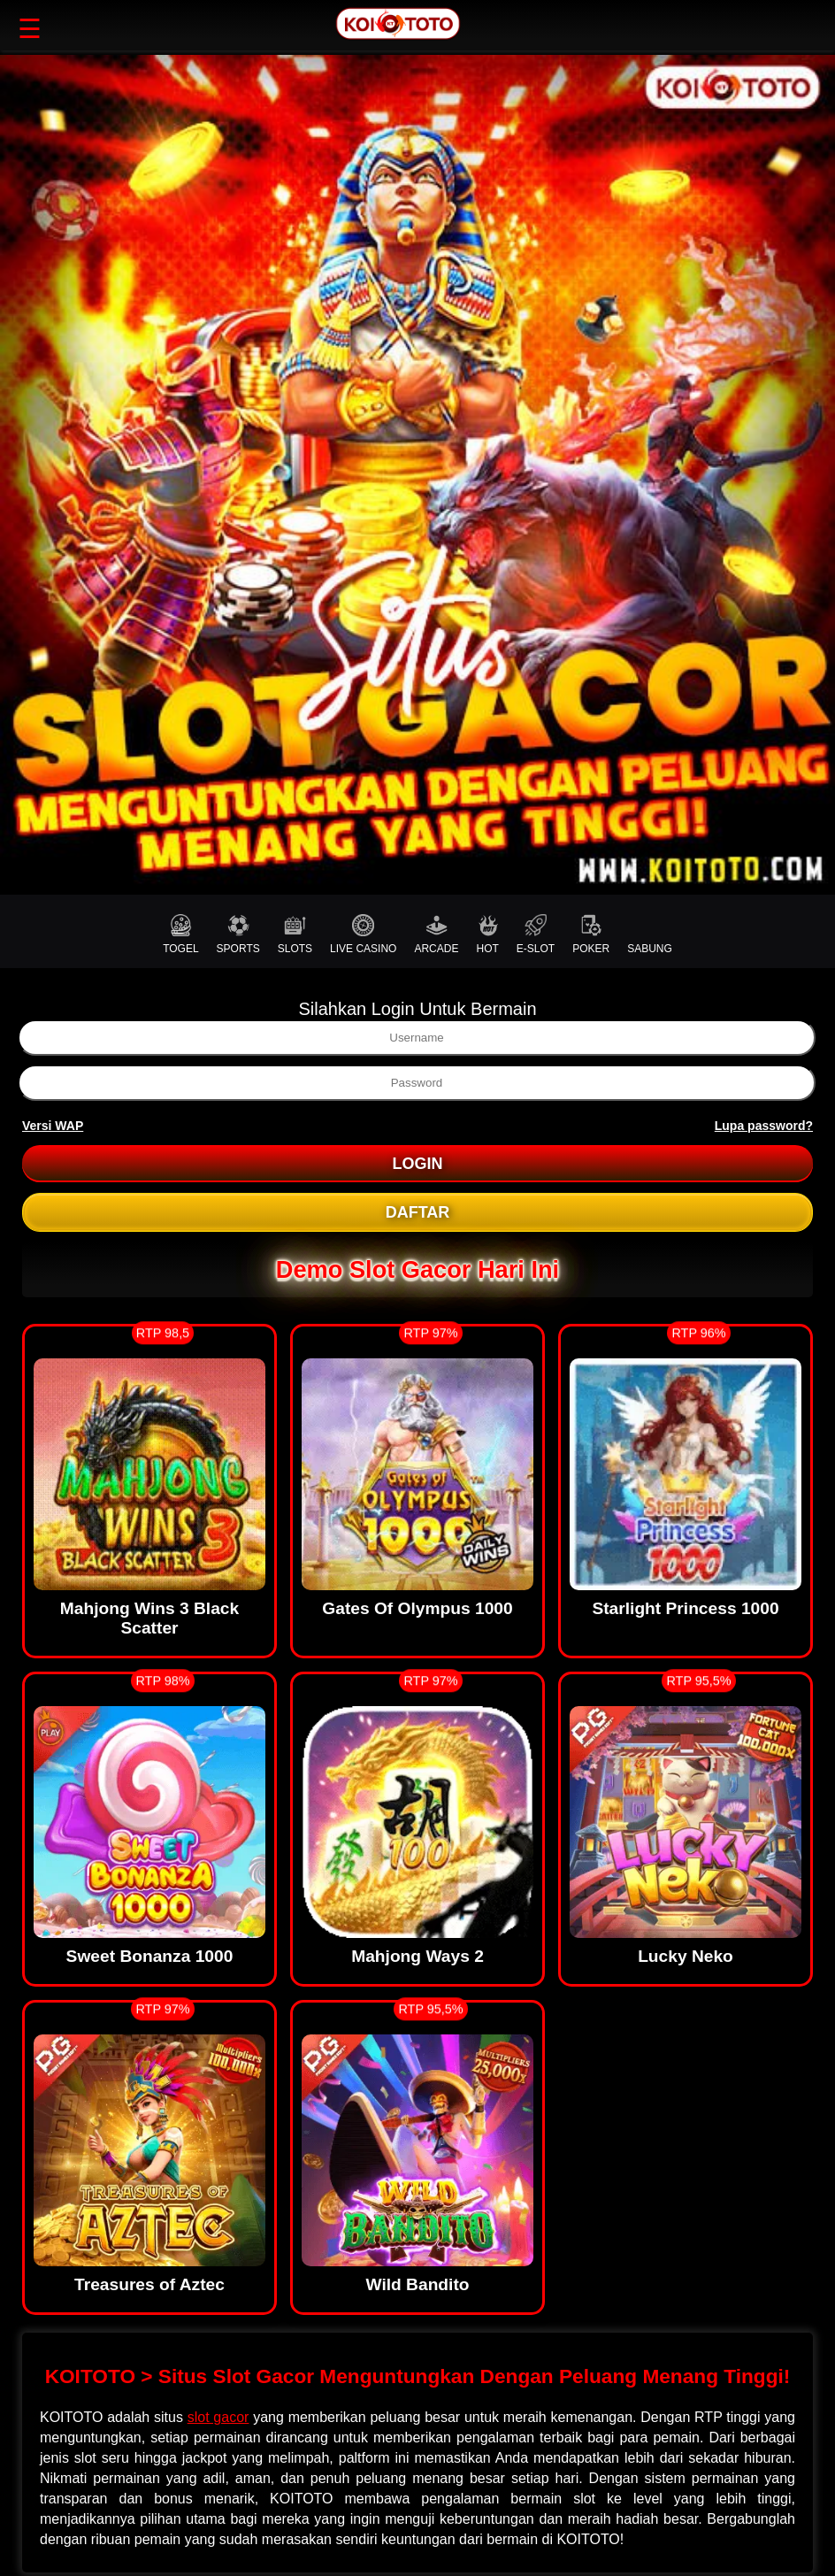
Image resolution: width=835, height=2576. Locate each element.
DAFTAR (418, 1212)
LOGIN (418, 1164)
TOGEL (180, 934)
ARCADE (436, 934)
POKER (590, 934)
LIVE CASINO (363, 934)
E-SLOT (536, 934)
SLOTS (295, 934)
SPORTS (238, 934)
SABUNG (649, 934)
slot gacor (218, 2417)
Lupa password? (764, 1126)
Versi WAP (52, 1126)
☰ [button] (30, 28)
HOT (487, 934)
